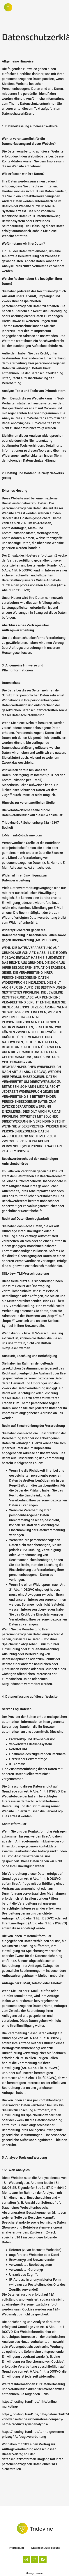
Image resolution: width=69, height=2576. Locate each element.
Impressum (16, 2548)
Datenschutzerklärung (45, 2548)
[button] (61, 8)
